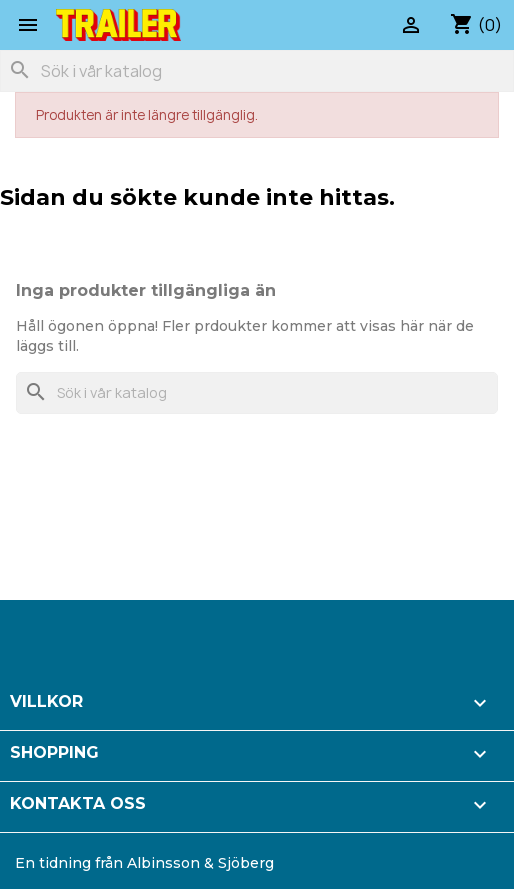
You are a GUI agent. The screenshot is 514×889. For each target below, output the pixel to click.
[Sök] (257, 71)
